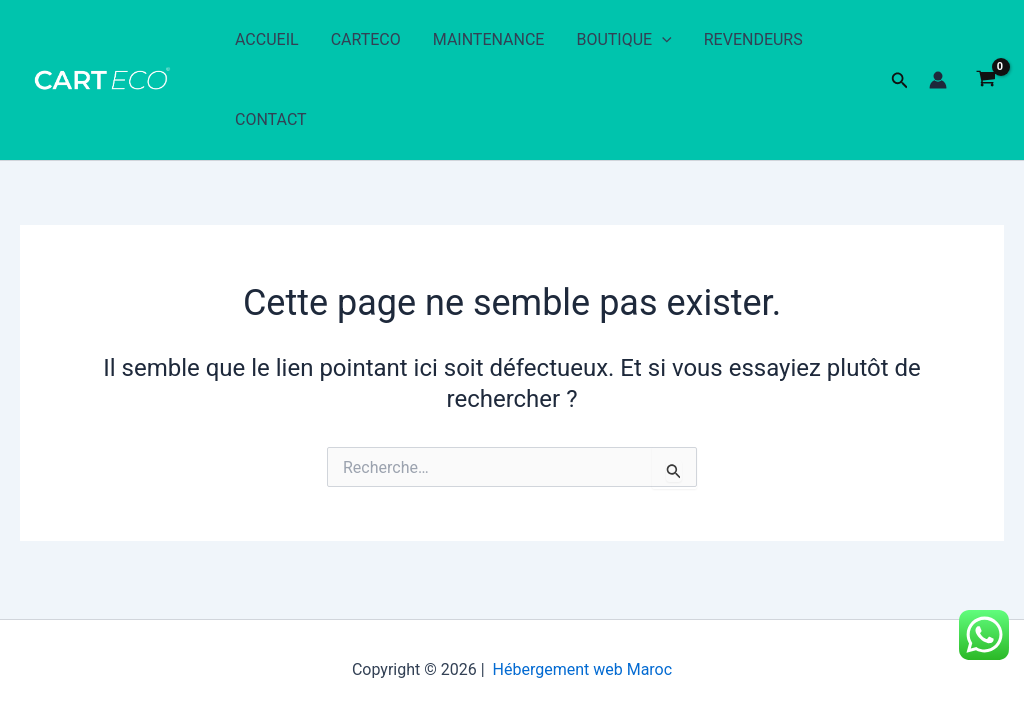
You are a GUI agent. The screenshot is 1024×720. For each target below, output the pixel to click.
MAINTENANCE (489, 39)
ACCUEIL (267, 39)
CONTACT (271, 119)
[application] (662, 40)
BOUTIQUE (623, 40)
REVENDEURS (753, 39)
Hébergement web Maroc (583, 669)
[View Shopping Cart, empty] (985, 80)
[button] (900, 80)
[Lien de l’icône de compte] (938, 80)
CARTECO (366, 39)
